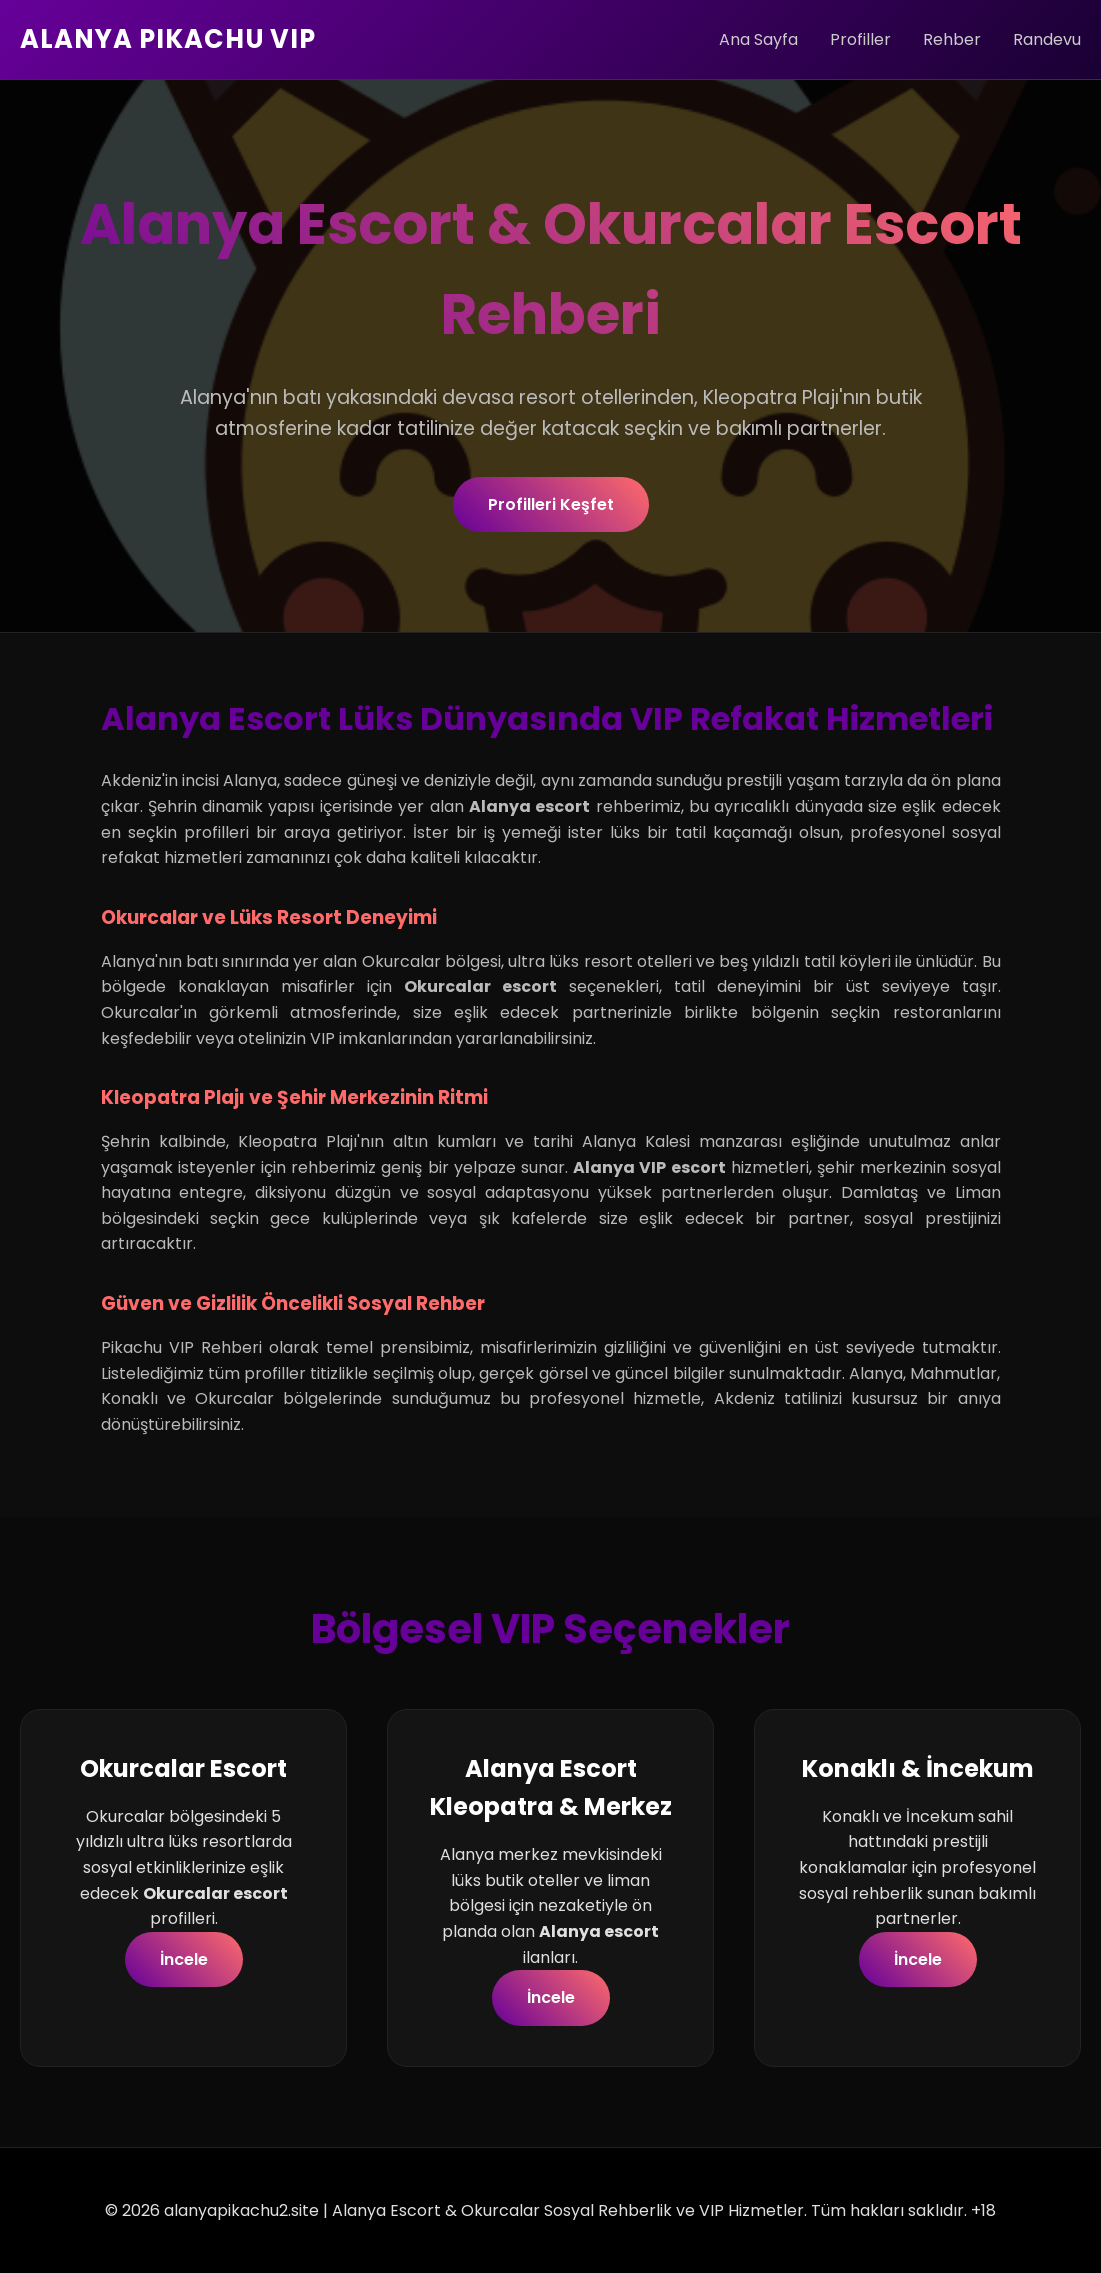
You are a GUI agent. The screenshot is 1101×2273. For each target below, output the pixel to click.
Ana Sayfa (758, 39)
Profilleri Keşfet (551, 504)
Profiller (860, 39)
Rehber (952, 39)
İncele (184, 1959)
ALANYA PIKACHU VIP (168, 39)
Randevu (1047, 39)
